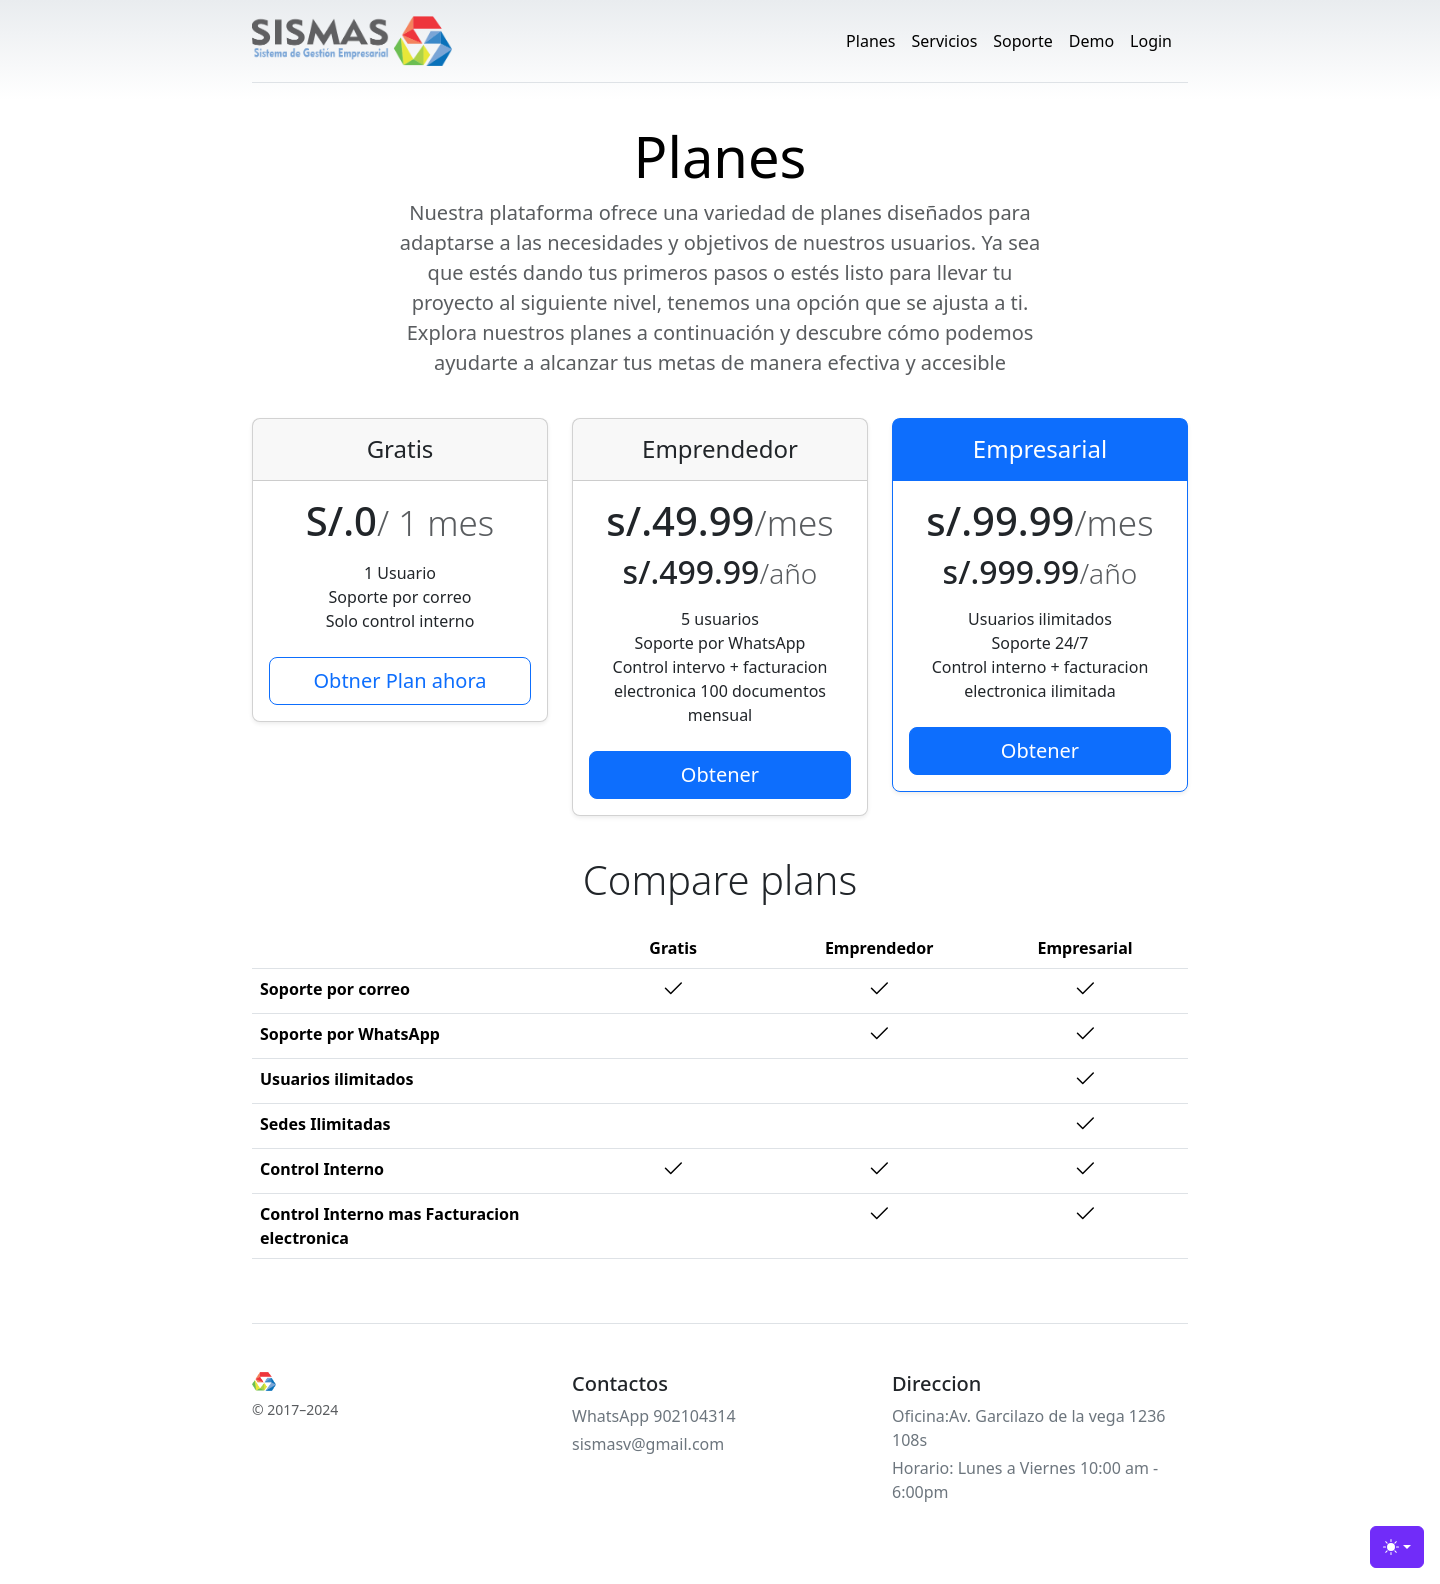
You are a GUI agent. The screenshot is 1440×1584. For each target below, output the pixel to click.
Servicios (944, 41)
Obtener (720, 774)
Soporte (1022, 41)
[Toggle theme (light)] (1397, 1547)
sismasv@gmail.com (648, 1444)
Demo (1091, 41)
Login (1151, 41)
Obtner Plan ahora (399, 680)
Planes (870, 41)
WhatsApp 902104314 (654, 1416)
